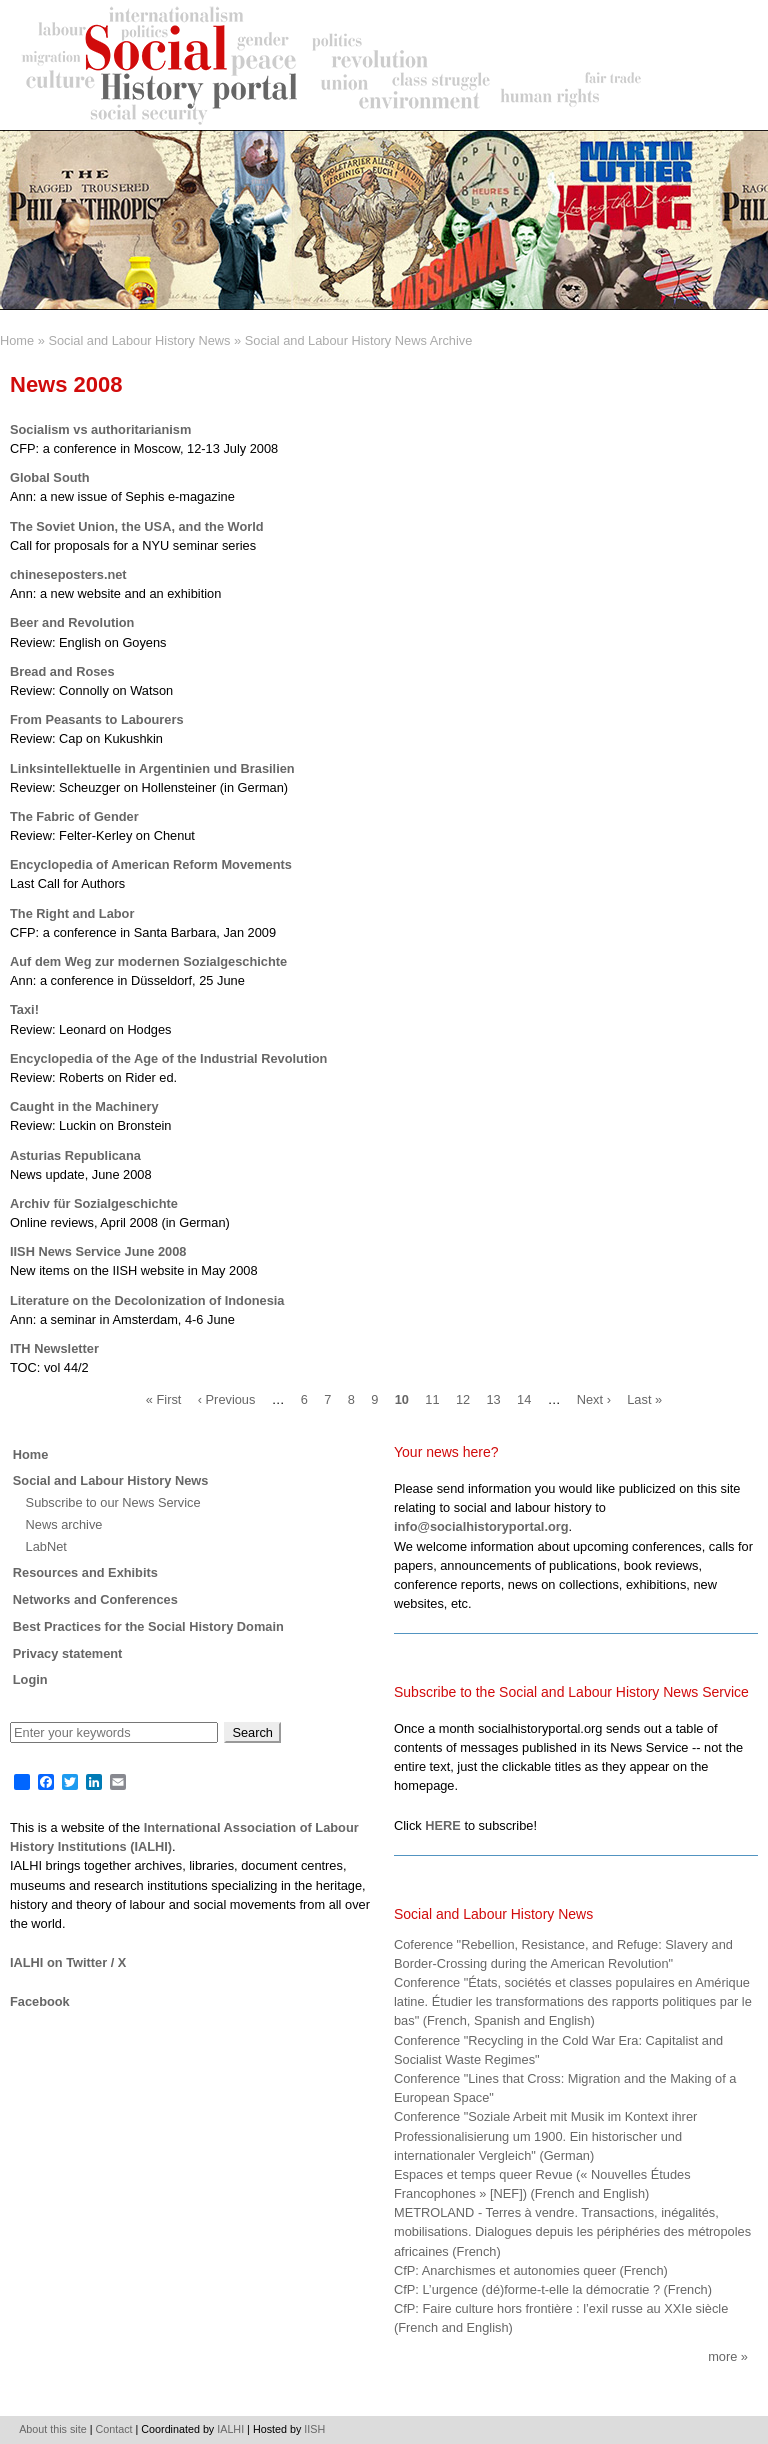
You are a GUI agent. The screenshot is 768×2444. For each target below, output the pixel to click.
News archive (64, 1524)
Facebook (40, 2001)
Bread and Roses (62, 671)
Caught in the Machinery (84, 1106)
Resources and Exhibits (85, 1572)
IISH (314, 2429)
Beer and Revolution (72, 622)
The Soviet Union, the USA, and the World (137, 526)
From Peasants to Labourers (97, 719)
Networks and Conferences (95, 1599)
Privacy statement (68, 1653)
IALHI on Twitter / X (68, 1962)
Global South (50, 477)
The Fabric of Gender (74, 816)
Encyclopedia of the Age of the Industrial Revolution (168, 1058)
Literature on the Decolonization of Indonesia (147, 1300)
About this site (53, 2429)
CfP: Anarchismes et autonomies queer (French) (531, 2270)
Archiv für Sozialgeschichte (94, 1203)
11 (432, 1399)
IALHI (230, 2429)
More (722, 2356)
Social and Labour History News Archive (359, 340)
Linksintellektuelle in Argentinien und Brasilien (152, 768)
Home (17, 340)
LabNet (46, 1546)
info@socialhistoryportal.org (481, 1526)
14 (524, 1399)
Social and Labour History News (139, 340)
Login (30, 1679)
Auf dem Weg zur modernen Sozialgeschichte (148, 961)
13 (493, 1399)
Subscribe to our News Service (113, 1502)
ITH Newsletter (54, 1348)
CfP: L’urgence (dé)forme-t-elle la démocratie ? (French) (553, 2289)
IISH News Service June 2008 (98, 1251)
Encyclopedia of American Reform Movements (151, 864)
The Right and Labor (72, 913)
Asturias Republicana (75, 1155)
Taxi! (24, 1009)
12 (463, 1399)
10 (402, 1399)
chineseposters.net (68, 574)
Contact (114, 2429)
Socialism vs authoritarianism (100, 429)
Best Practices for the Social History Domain (148, 1626)
